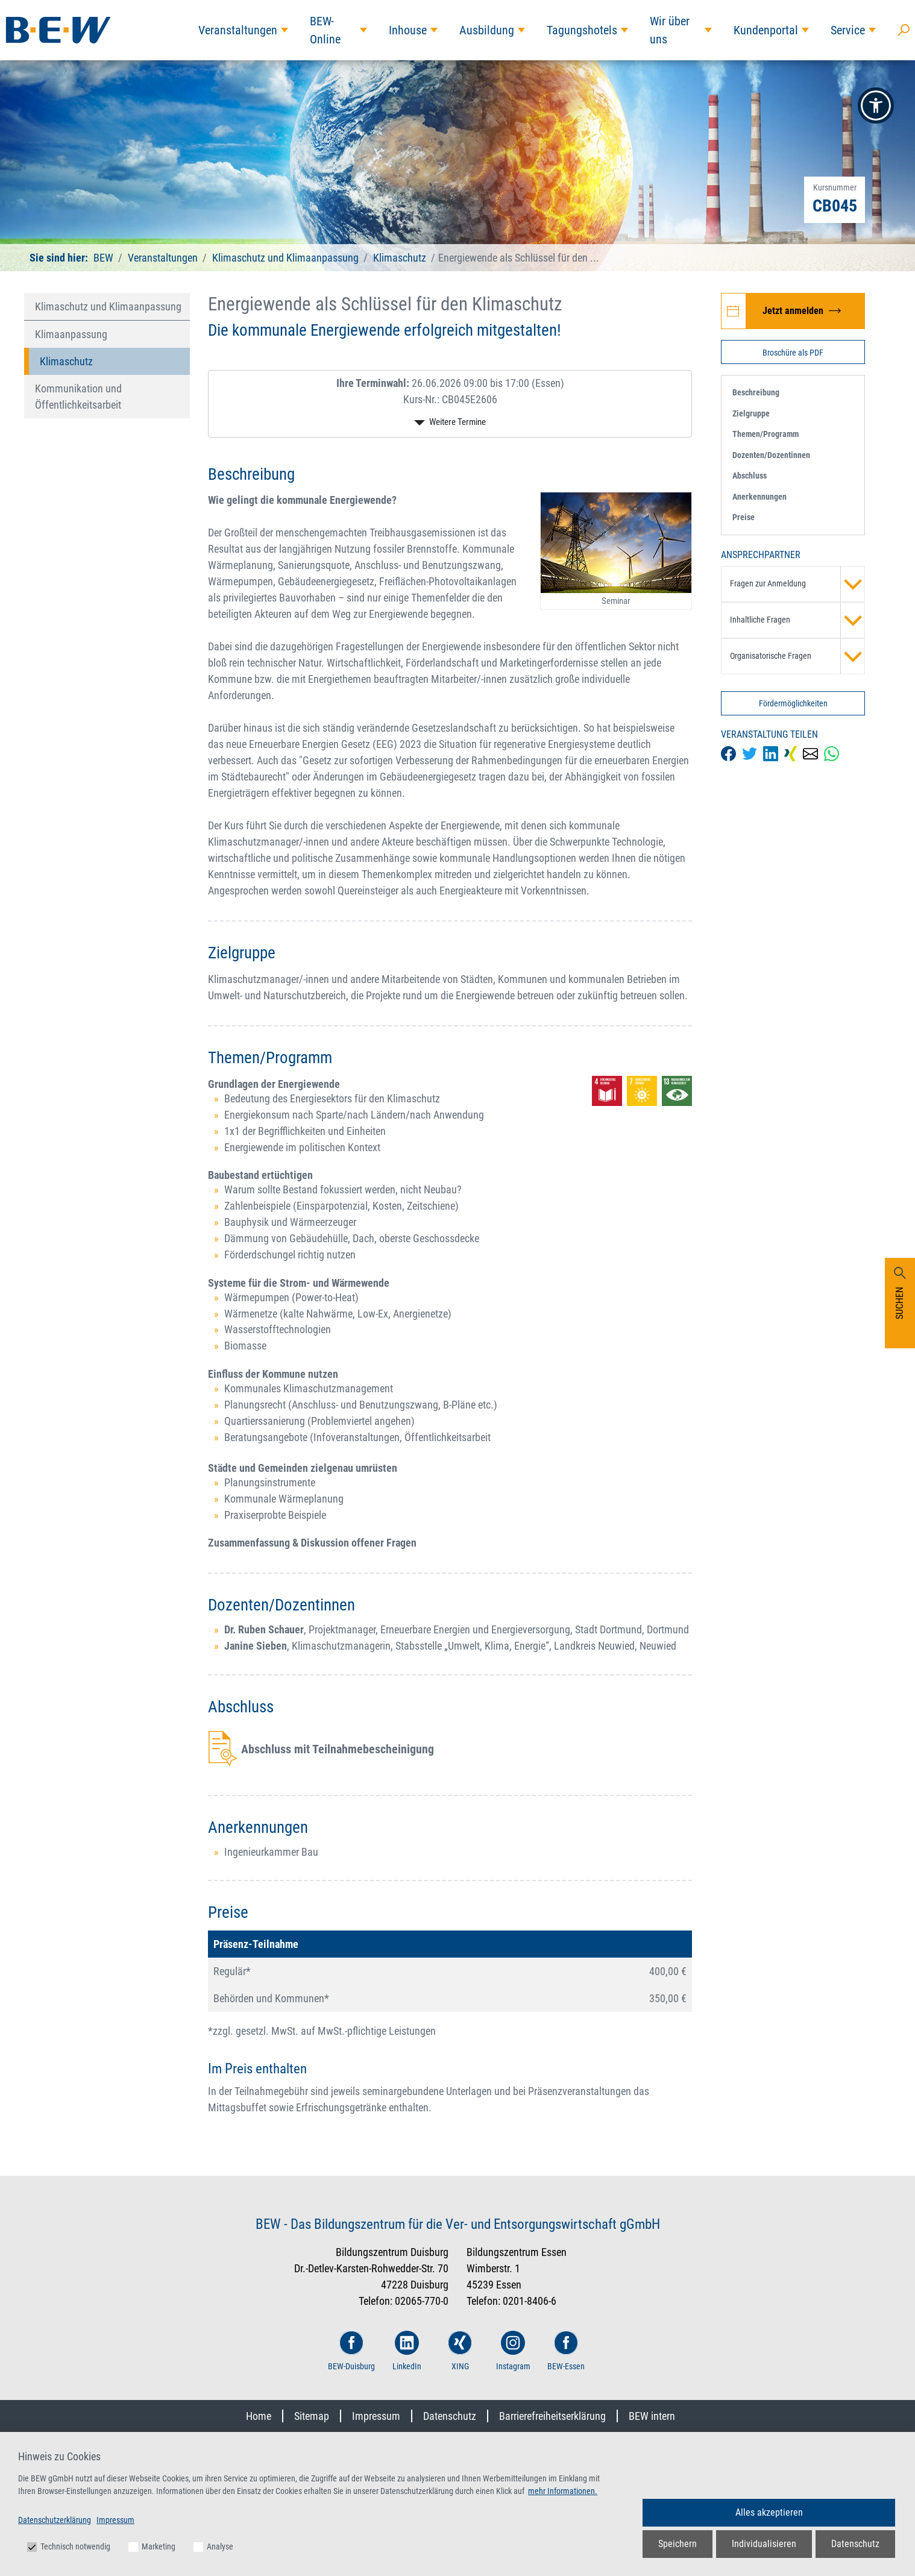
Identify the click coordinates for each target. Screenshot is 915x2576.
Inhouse (408, 30)
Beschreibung (755, 392)
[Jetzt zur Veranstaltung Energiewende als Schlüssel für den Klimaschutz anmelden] (793, 311)
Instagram (513, 2351)
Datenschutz (449, 2416)
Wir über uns (670, 30)
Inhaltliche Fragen (797, 620)
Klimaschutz (399, 257)
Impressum (376, 2416)
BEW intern (652, 2416)
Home (258, 2416)
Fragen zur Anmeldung (797, 584)
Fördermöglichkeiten (793, 703)
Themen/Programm (765, 434)
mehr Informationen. (562, 2491)
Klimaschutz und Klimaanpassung (285, 257)
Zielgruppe (751, 413)
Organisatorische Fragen (797, 656)
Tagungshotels (582, 30)
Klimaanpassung (71, 334)
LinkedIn (406, 2351)
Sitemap (311, 2416)
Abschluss (749, 475)
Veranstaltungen (237, 30)
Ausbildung (486, 30)
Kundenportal (766, 30)
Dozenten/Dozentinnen (771, 455)
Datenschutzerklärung (54, 2520)
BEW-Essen (566, 2351)
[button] (876, 105)
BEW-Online (325, 30)
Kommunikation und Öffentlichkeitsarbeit (78, 396)
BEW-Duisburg (351, 2351)
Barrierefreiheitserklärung (552, 2416)
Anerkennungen (759, 496)
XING (460, 2351)
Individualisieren (764, 2543)
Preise (743, 517)
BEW (104, 257)
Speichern (677, 2543)
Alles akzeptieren (769, 2512)
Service (848, 30)
